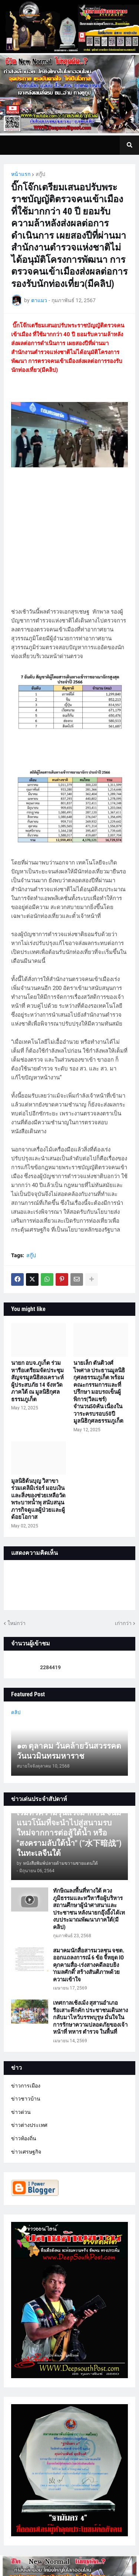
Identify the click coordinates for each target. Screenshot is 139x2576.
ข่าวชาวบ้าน (25, 2099)
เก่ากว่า (123, 1623)
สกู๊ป (40, 174)
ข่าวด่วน (21, 2112)
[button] (129, 145)
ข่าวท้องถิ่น (23, 2138)
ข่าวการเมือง (25, 2086)
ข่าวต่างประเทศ (29, 2125)
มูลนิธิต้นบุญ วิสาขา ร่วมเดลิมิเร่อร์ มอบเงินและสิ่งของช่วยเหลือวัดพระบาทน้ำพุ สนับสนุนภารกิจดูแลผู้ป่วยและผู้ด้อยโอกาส (38, 1499)
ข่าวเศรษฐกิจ (26, 2152)
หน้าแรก (20, 174)
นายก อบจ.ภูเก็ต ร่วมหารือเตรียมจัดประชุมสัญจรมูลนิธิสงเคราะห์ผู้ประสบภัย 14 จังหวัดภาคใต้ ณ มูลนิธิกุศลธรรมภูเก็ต (37, 1381)
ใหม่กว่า (16, 1623)
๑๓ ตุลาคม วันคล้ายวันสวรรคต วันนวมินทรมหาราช (69, 1751)
